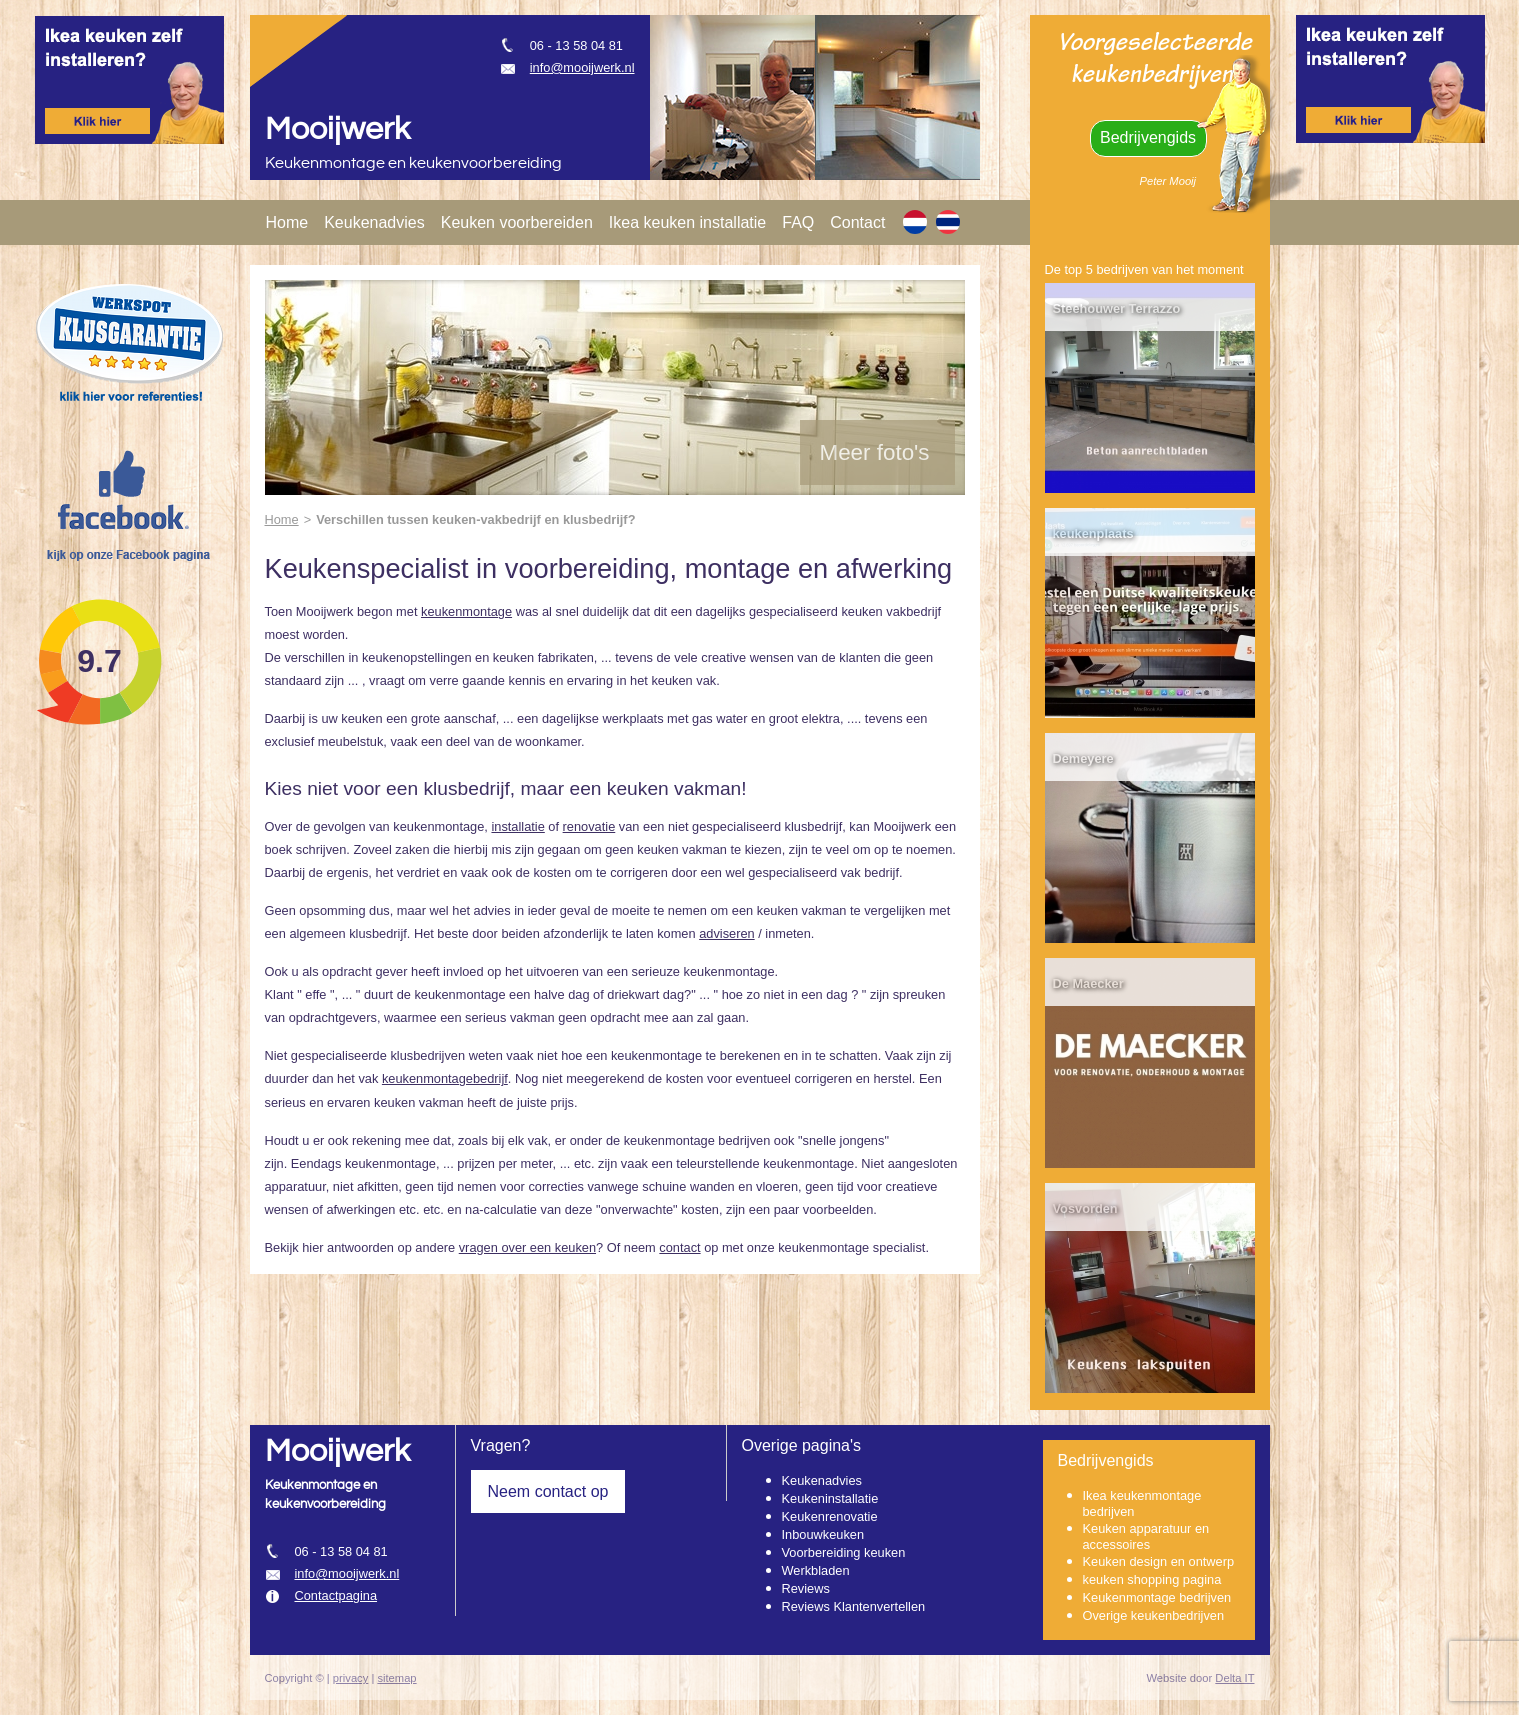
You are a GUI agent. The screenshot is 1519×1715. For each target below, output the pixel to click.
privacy (350, 1678)
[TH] (948, 222)
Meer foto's (875, 452)
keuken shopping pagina (1152, 1579)
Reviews (806, 1588)
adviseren (727, 933)
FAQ (798, 222)
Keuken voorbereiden (517, 222)
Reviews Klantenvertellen (854, 1606)
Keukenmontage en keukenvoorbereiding (413, 163)
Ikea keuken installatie (687, 222)
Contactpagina (336, 1595)
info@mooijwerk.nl (582, 67)
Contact (857, 222)
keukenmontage (466, 611)
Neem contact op (548, 1491)
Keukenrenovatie (830, 1516)
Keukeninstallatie (830, 1498)
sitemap (396, 1678)
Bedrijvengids (1148, 137)
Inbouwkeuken (823, 1534)
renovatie (589, 826)
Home (287, 222)
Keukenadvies (374, 222)
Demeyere (1083, 758)
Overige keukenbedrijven (1154, 1615)
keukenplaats (1093, 533)
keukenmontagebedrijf (445, 1078)
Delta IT (1234, 1678)
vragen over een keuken (527, 1247)
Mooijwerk (337, 129)
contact (679, 1247)
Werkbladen (816, 1570)
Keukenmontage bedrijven (1157, 1597)
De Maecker (1088, 983)
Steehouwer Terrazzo (1117, 308)
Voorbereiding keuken (844, 1552)
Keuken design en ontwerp (1159, 1561)
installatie (517, 826)
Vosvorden (1085, 1208)
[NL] (915, 222)
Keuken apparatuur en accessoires (1146, 1536)
